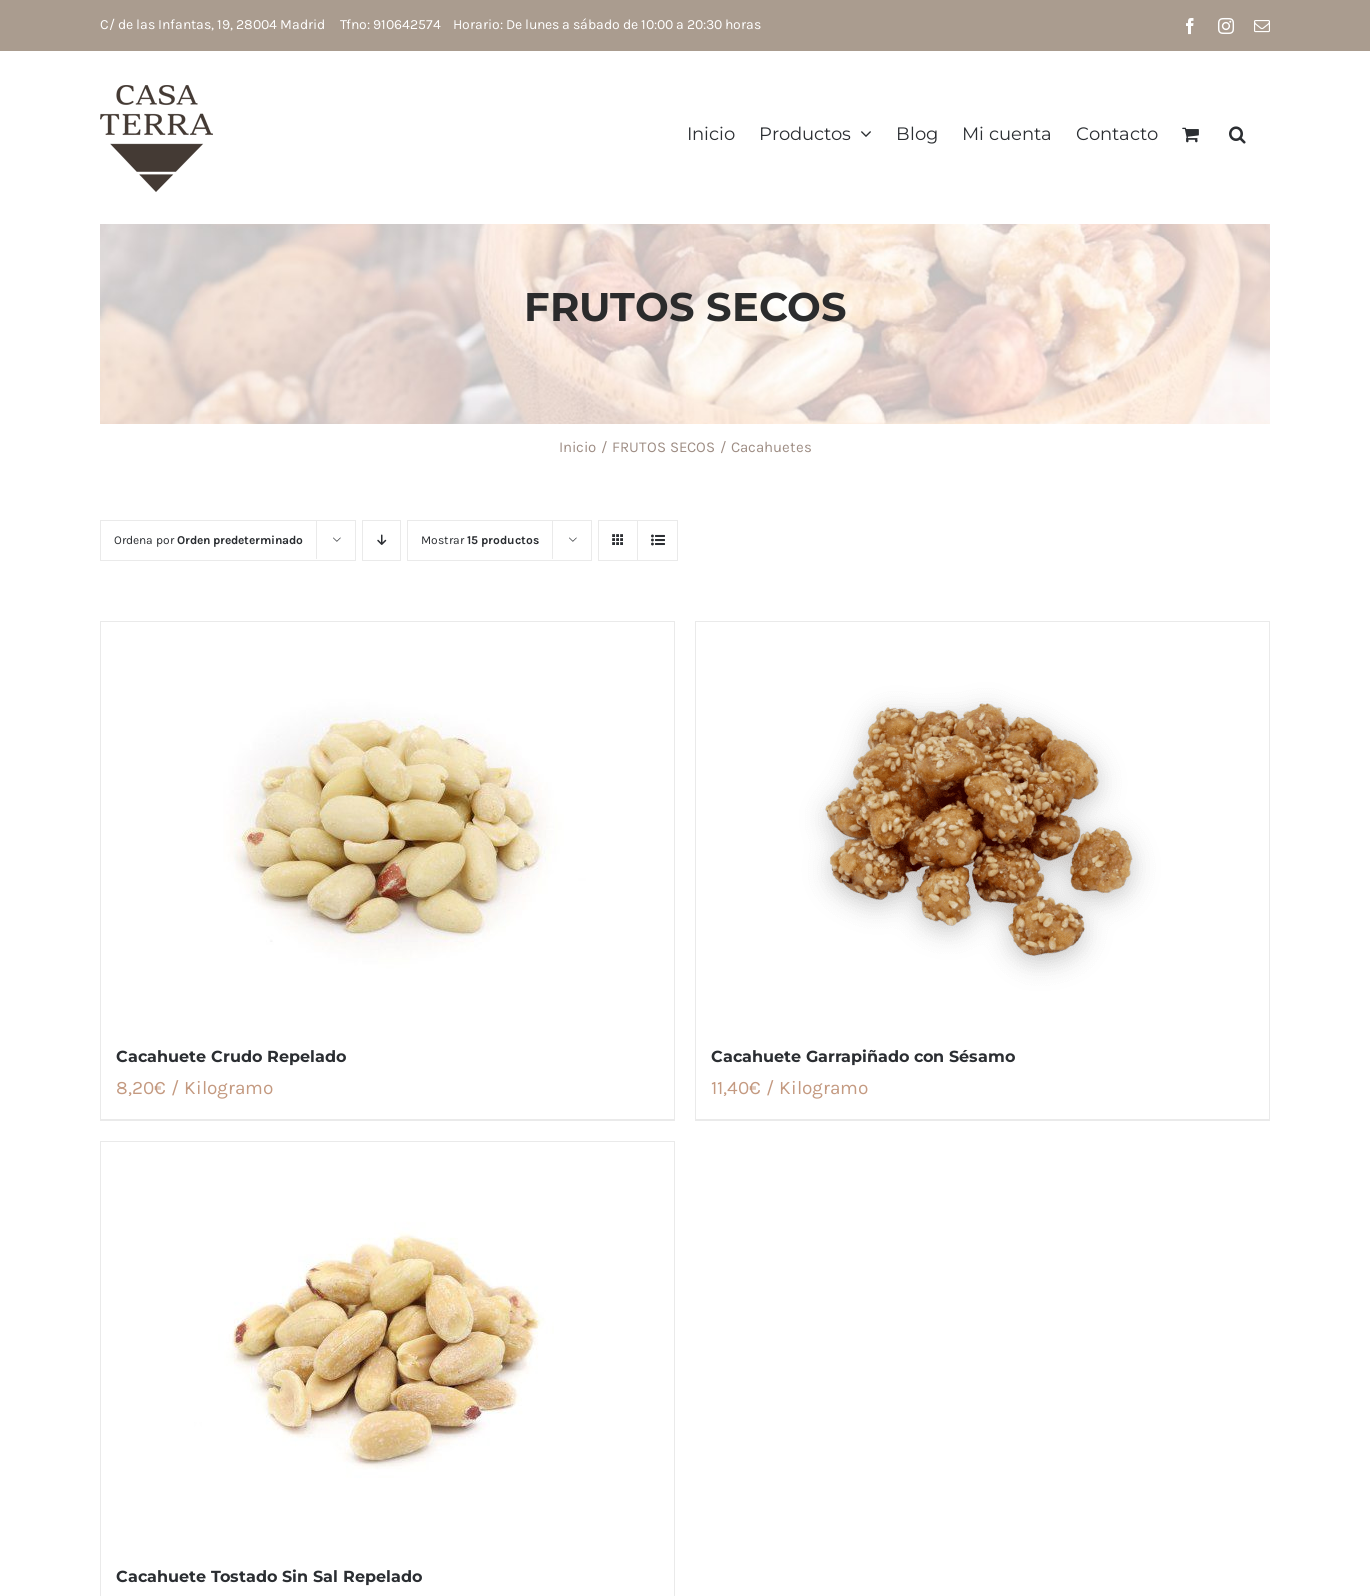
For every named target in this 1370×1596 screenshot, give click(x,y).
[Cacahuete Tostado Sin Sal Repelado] (387, 1342)
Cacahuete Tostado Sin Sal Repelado (269, 1576)
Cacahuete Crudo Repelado (231, 1056)
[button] (1237, 133)
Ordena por (208, 540)
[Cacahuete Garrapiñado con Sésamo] (982, 822)
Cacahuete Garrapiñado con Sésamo (863, 1056)
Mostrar (480, 540)
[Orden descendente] (381, 540)
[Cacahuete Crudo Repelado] (387, 822)
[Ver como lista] (657, 540)
